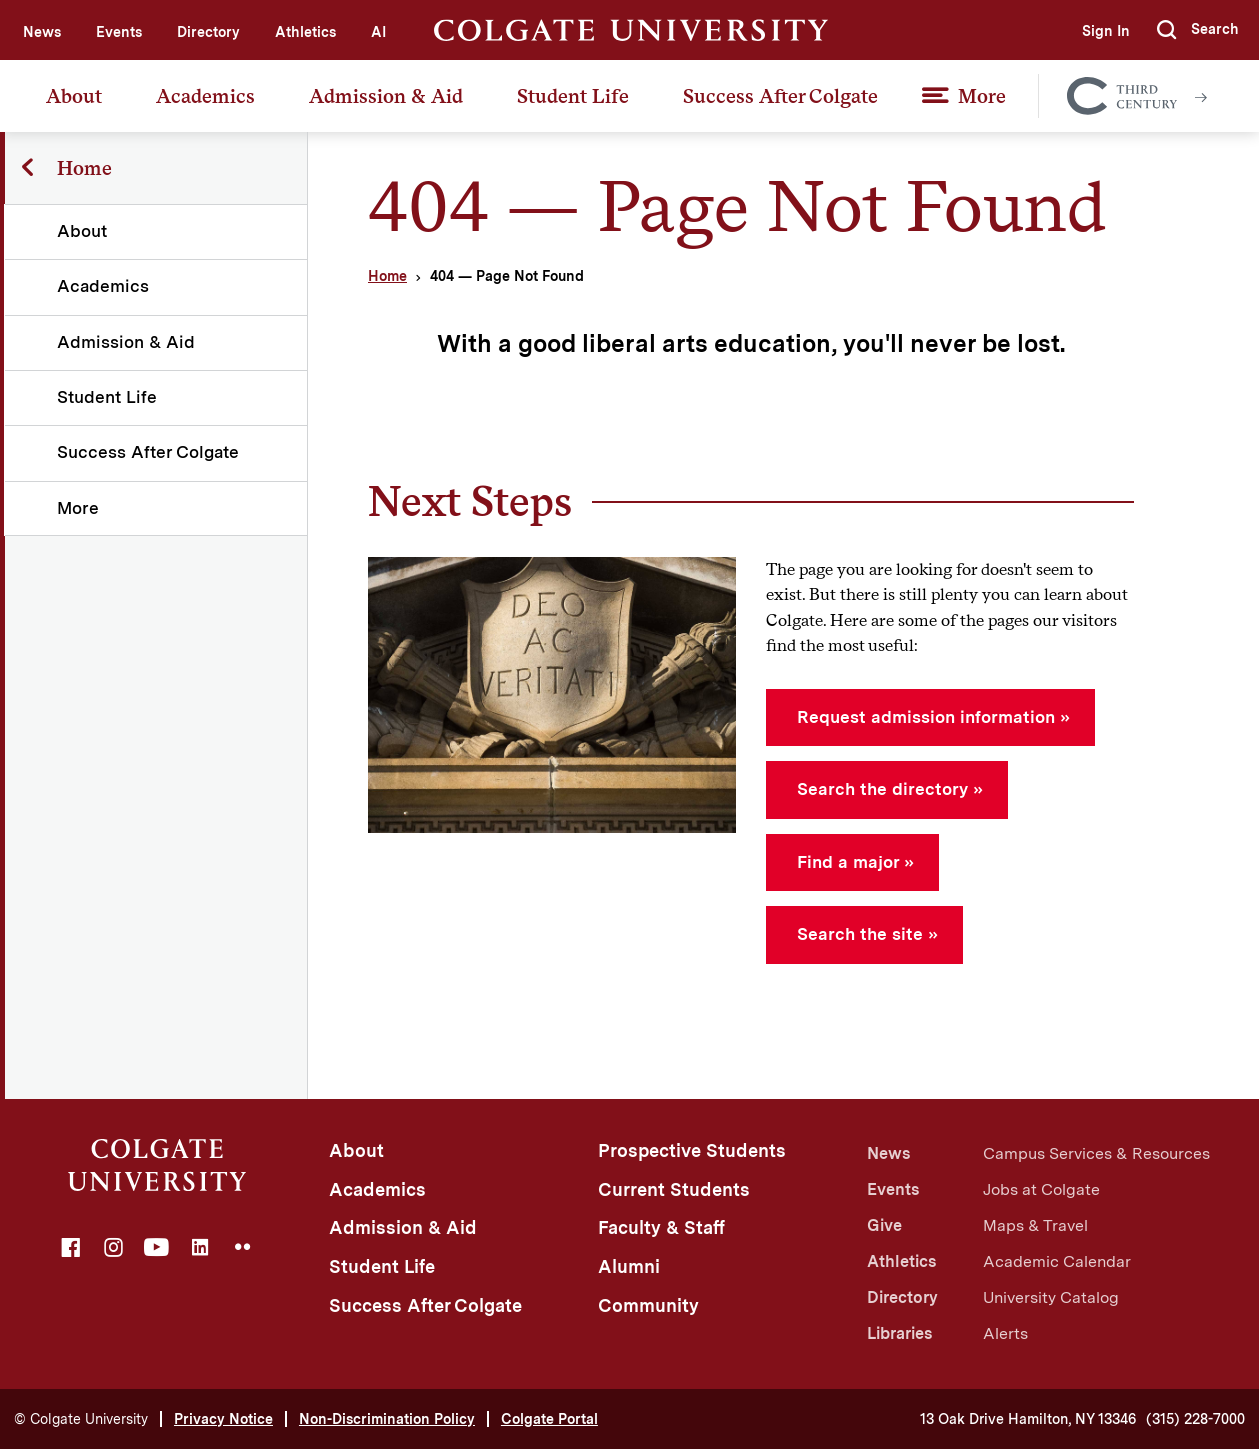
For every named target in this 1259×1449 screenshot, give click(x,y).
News (42, 32)
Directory (208, 32)
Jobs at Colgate (1041, 1189)
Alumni (629, 1266)
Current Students (674, 1189)
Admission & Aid (386, 96)
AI (378, 32)
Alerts (1005, 1333)
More (982, 96)
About (74, 96)
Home (387, 276)
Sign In (1105, 31)
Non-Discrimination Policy (387, 1419)
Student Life (573, 96)
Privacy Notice (223, 1419)
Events (119, 32)
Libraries (899, 1333)
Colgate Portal (549, 1419)
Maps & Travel (1035, 1225)
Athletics (305, 32)
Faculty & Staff (661, 1227)
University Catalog (1051, 1297)
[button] (1198, 30)
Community (648, 1305)
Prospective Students (692, 1150)
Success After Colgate (780, 96)
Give (884, 1225)
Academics (205, 96)
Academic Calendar (1057, 1261)
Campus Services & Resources (1096, 1153)
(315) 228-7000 (1195, 1419)
